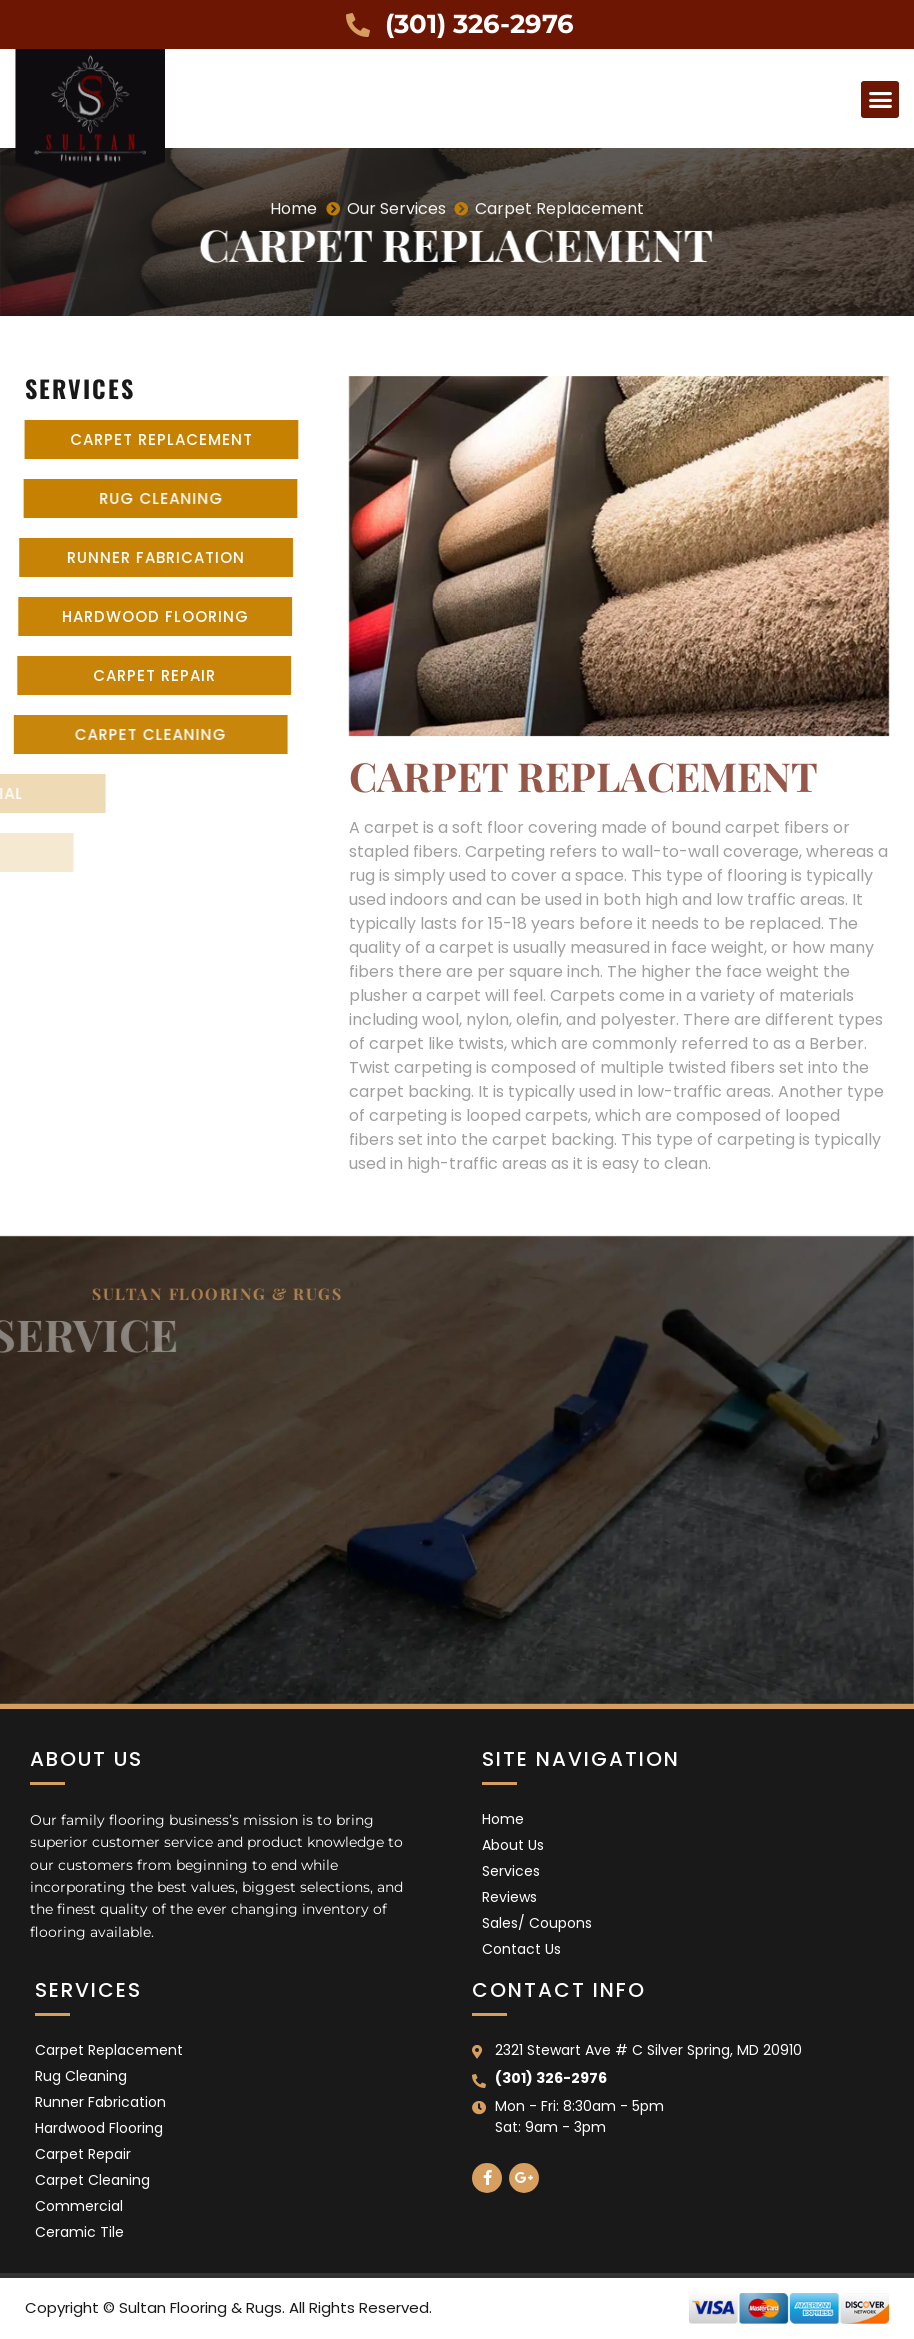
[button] (880, 100)
